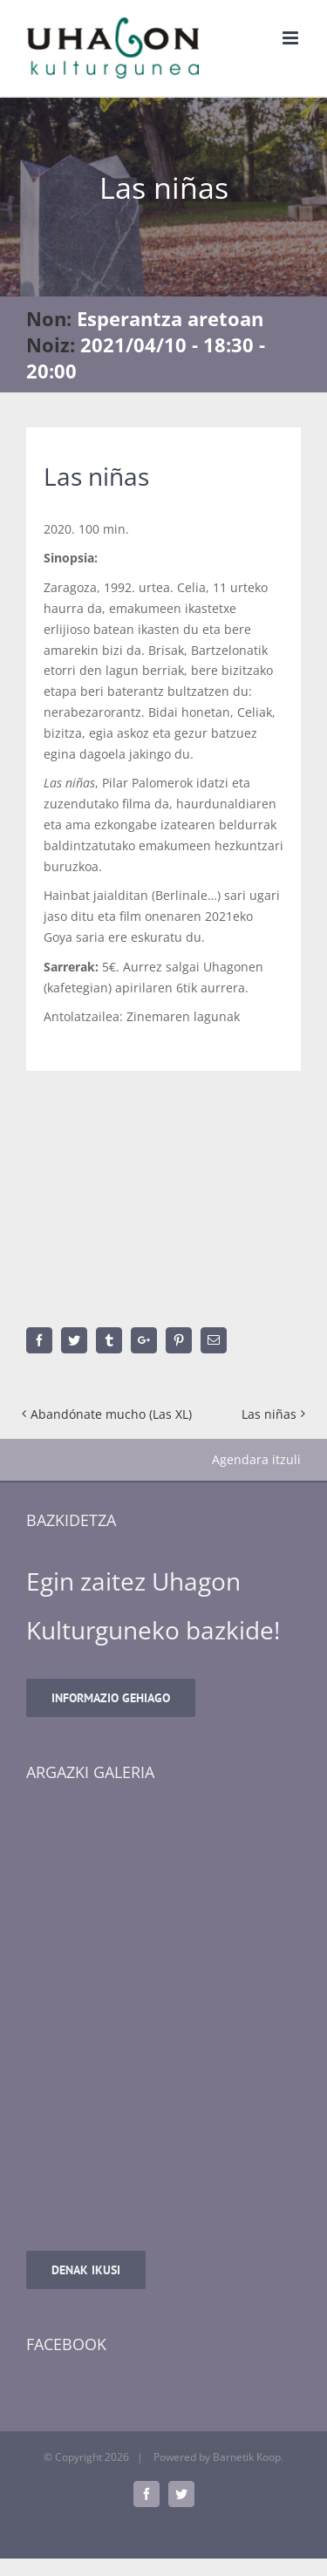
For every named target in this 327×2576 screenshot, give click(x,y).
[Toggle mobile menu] (292, 38)
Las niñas (269, 1414)
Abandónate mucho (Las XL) (111, 1414)
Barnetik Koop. (248, 2457)
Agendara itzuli (256, 1459)
